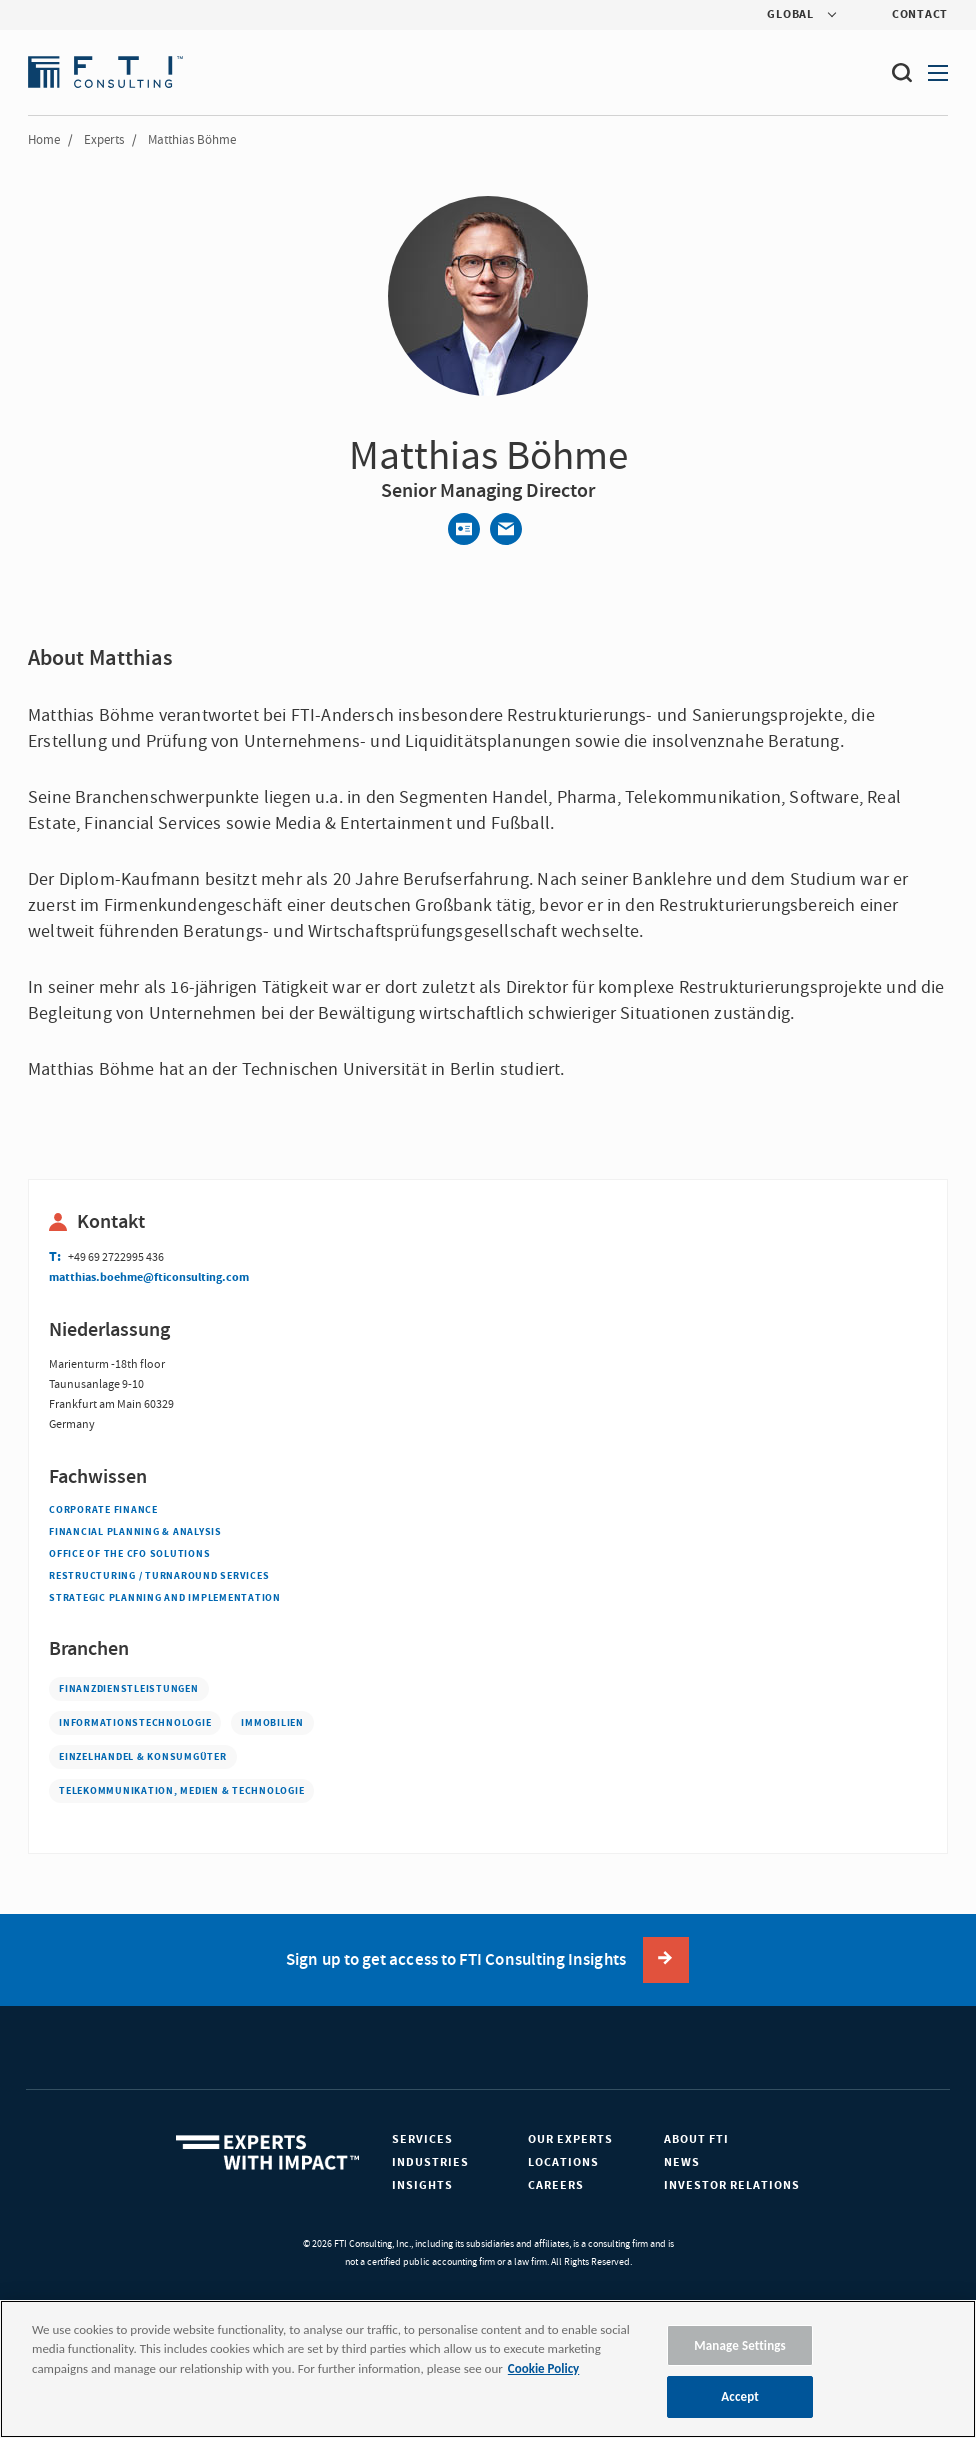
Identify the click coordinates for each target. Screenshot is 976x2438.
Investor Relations (732, 2185)
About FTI (696, 2139)
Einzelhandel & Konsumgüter (143, 1757)
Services (422, 2139)
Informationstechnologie (135, 1723)
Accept (740, 2396)
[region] (488, 2369)
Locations (563, 2162)
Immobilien (272, 1723)
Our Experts (570, 2139)
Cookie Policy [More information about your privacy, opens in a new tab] (543, 2368)
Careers (556, 2185)
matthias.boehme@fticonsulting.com (149, 1277)
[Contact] (464, 529)
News (682, 2162)
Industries (430, 2162)
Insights (422, 2185)
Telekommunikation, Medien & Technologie (181, 1791)
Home (44, 140)
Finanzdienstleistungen (129, 1689)
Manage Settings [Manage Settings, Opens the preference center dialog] (740, 2345)
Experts (104, 140)
